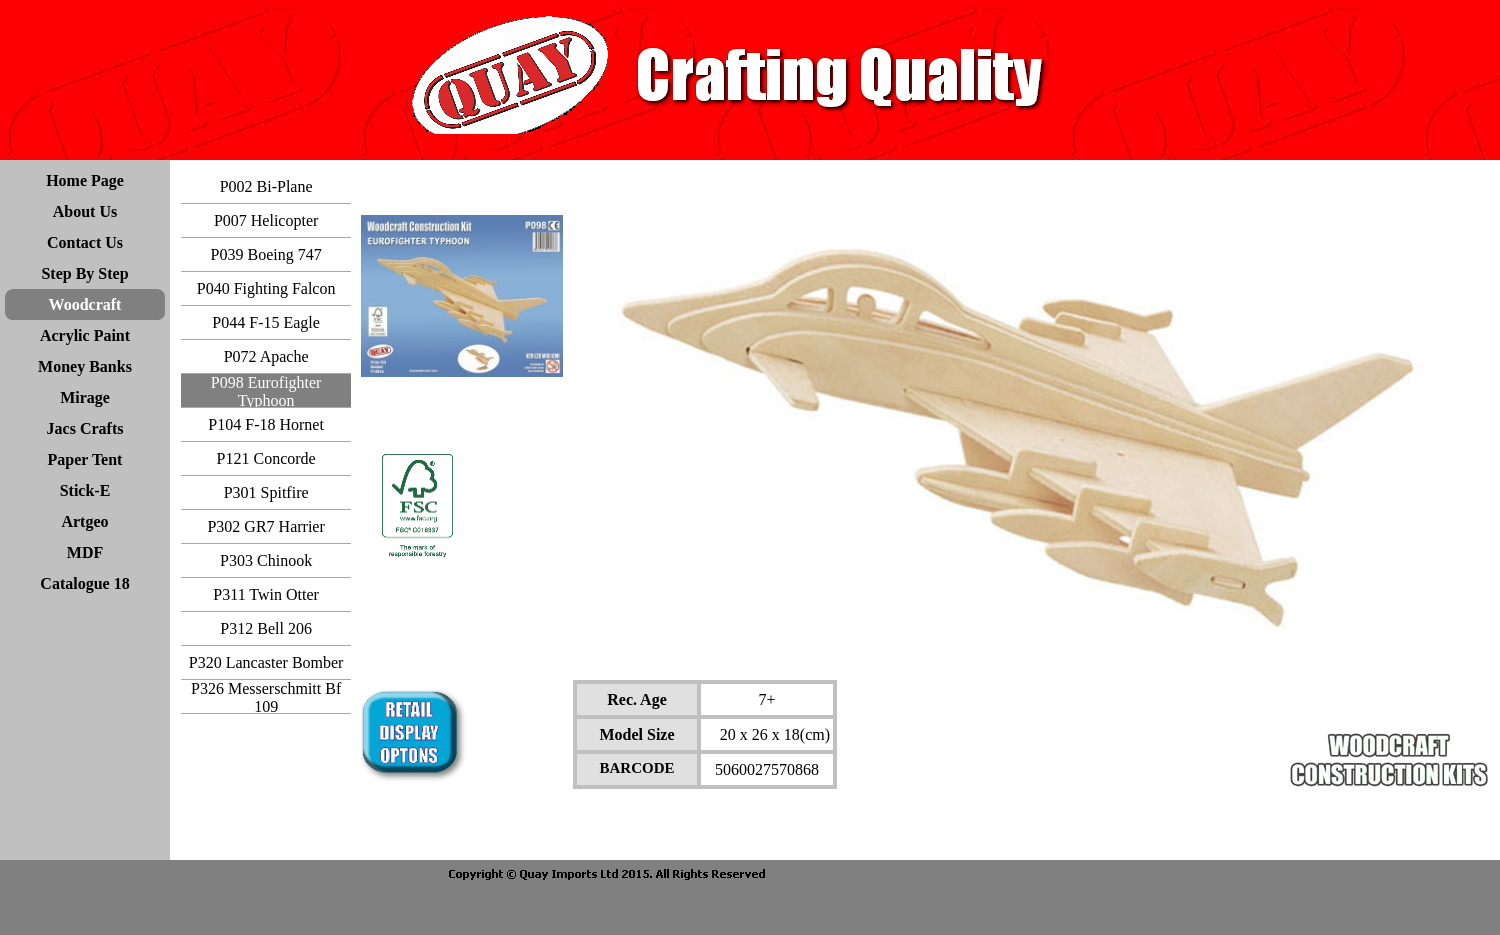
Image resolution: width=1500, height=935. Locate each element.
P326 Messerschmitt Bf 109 (266, 697)
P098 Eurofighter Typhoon (266, 391)
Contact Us (85, 242)
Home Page (85, 180)
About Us (85, 211)
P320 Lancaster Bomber (266, 662)
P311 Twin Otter (266, 594)
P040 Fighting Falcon (266, 288)
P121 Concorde (266, 458)
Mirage (85, 397)
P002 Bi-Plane (266, 186)
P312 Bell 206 (266, 628)
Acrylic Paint (85, 335)
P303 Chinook (266, 560)
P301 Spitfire (266, 492)
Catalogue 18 (84, 583)
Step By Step (84, 273)
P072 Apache (266, 356)
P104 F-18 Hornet (266, 424)
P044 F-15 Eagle (266, 322)
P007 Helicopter (266, 220)
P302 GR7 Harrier (265, 526)
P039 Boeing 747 (266, 254)
